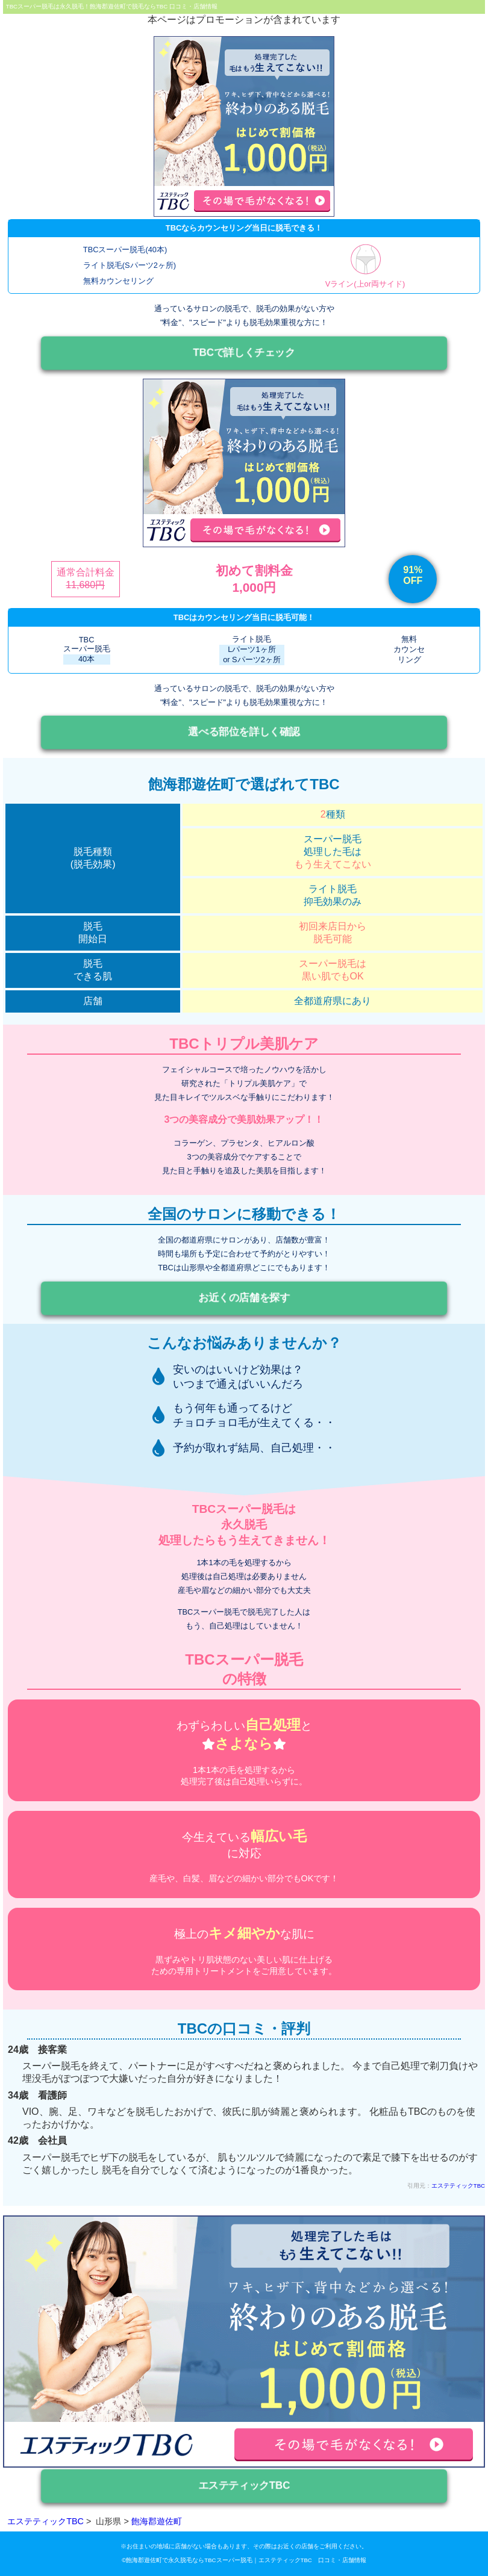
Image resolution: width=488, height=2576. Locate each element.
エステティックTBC (458, 2185)
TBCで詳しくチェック (244, 352)
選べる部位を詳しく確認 (243, 732)
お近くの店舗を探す (244, 1298)
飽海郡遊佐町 (156, 2521)
